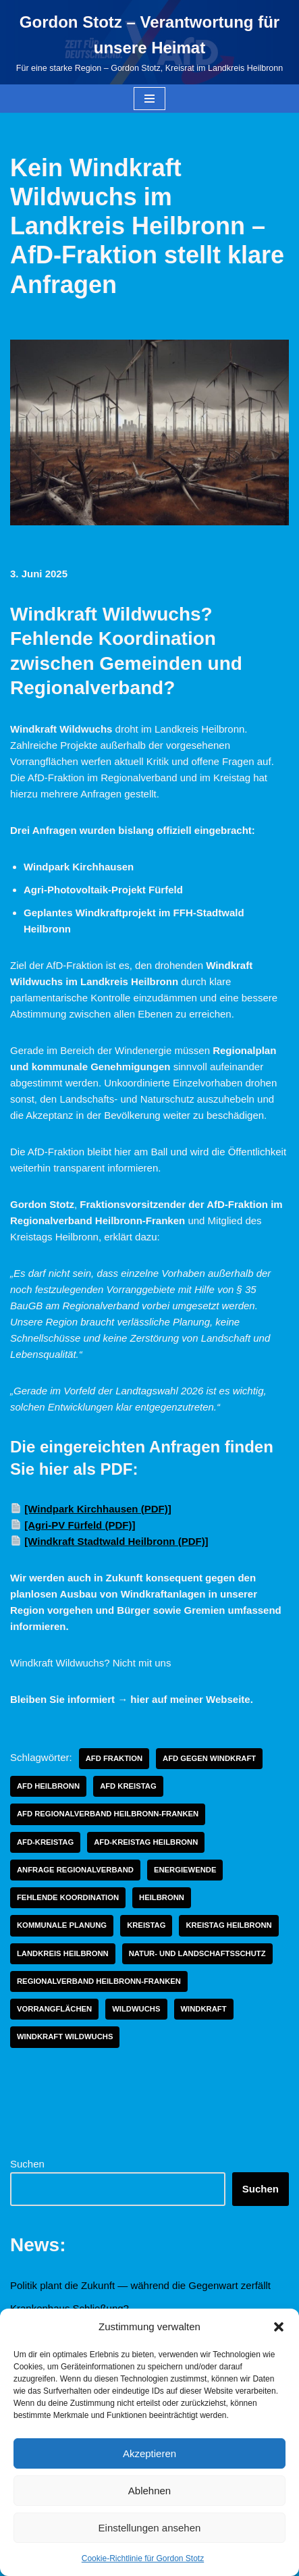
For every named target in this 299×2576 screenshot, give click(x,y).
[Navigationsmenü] (149, 98)
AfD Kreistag (128, 1786)
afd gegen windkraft (209, 1758)
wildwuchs (136, 2009)
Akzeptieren (149, 2453)
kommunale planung (62, 1925)
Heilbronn (161, 1897)
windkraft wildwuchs (65, 2036)
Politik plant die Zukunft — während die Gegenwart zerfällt (140, 2285)
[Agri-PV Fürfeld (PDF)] (79, 1525)
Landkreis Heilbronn (63, 1953)
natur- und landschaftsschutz (197, 1953)
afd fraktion (114, 1758)
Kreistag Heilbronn (228, 1925)
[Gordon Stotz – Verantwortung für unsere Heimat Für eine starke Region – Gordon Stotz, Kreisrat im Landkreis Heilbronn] (149, 42)
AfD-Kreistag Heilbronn (146, 1842)
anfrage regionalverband (75, 1870)
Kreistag (146, 1925)
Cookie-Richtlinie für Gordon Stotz (143, 2558)
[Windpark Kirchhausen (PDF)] (97, 1509)
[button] (279, 2327)
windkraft (204, 2009)
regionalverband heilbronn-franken (99, 1981)
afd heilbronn (48, 1786)
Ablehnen (149, 2490)
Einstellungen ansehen (150, 2527)
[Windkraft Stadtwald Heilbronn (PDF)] (116, 1541)
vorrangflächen (54, 2009)
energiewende (185, 1870)
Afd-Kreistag (45, 1842)
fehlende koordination (68, 1897)
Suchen (27, 2164)
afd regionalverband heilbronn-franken (107, 1814)
